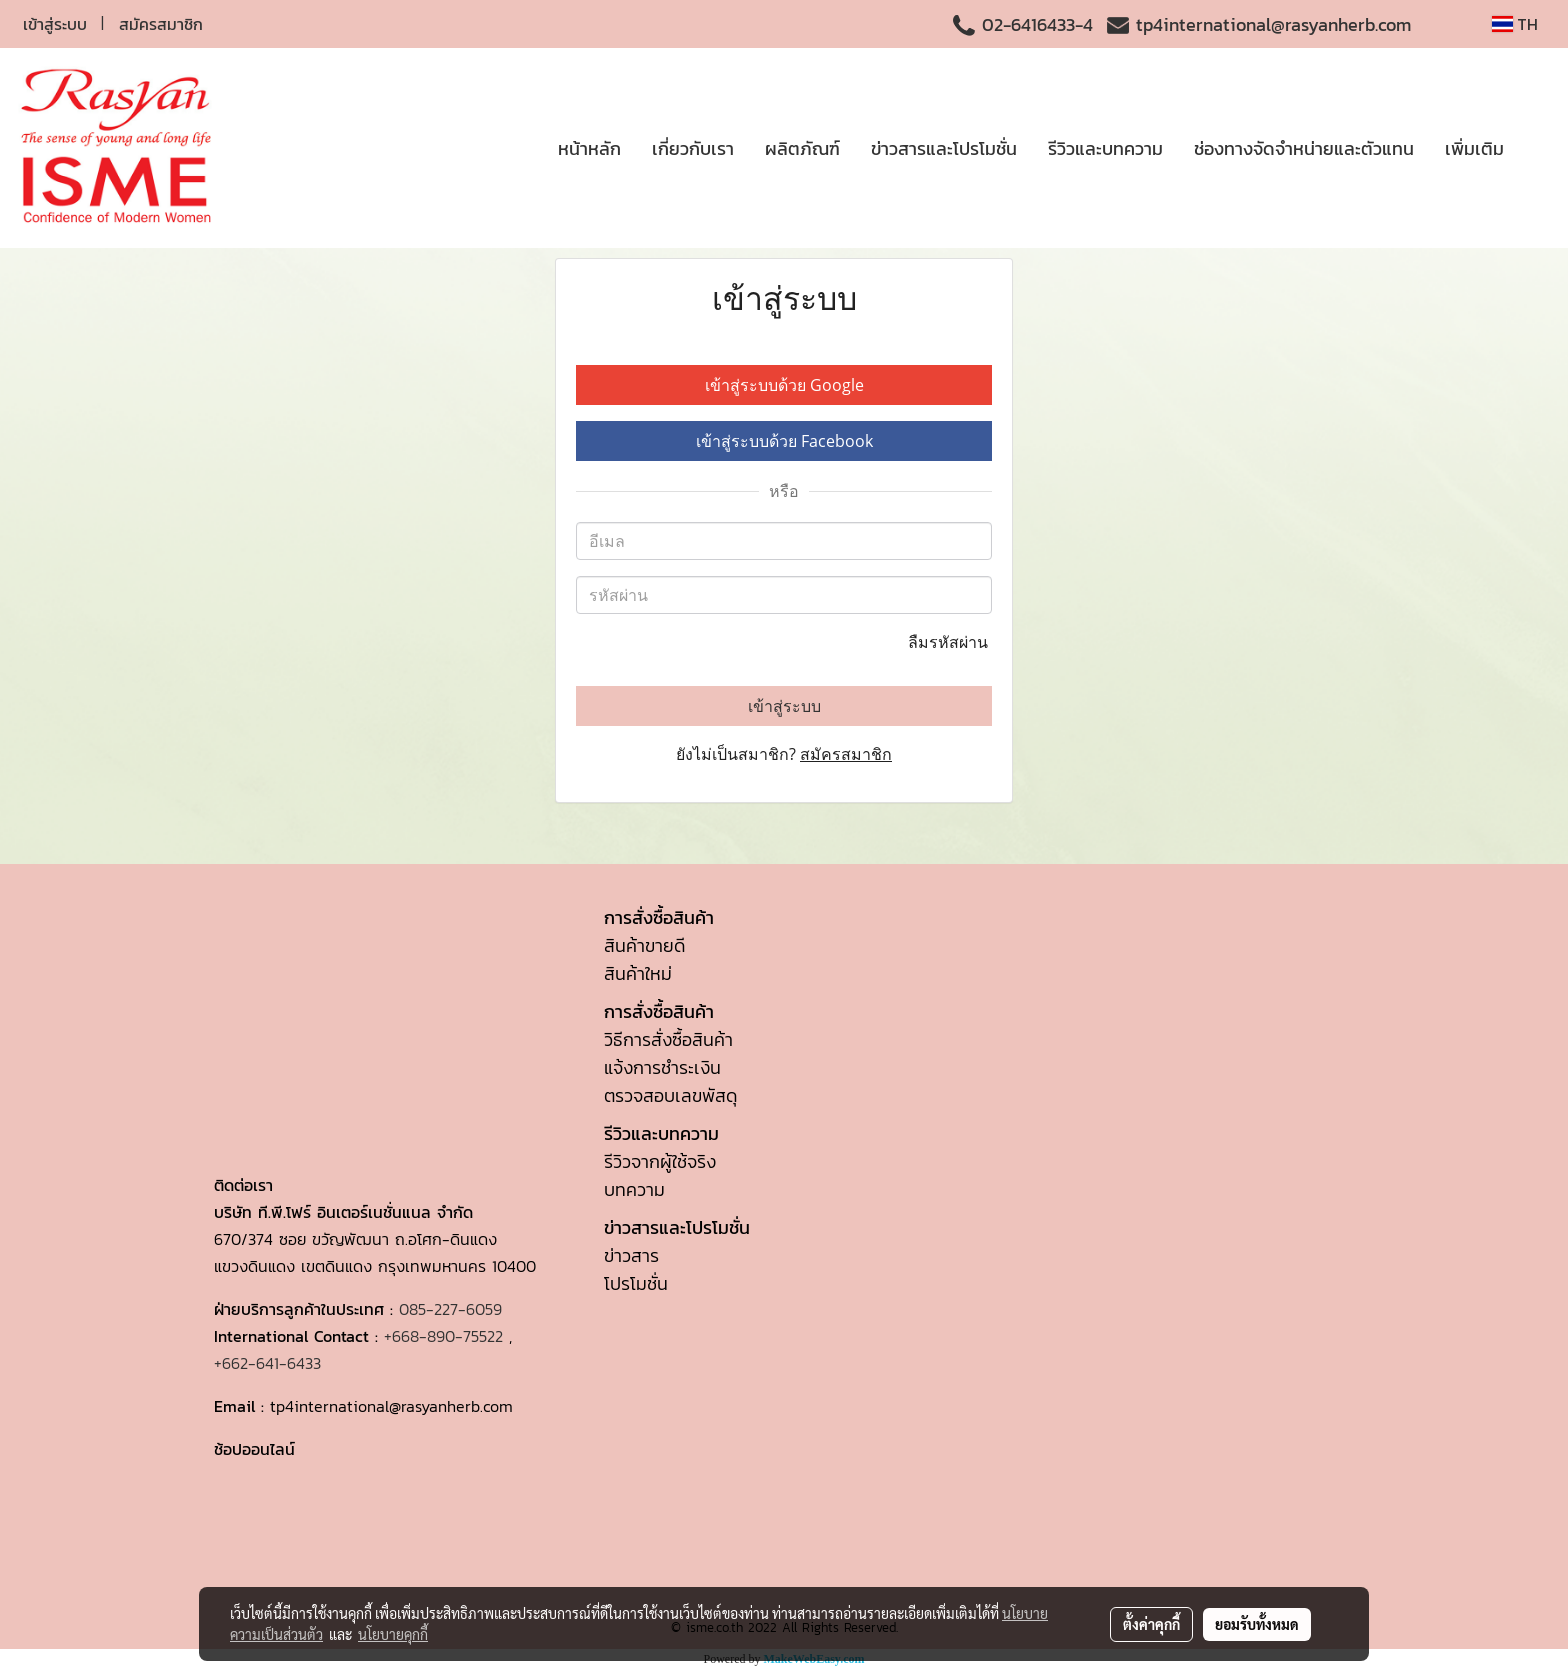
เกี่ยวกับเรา (693, 148)
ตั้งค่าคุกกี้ (1151, 1624)
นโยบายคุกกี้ (393, 1634)
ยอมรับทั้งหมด (1257, 1624)
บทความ (634, 1189)
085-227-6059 (450, 1309)
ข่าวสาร (631, 1255)
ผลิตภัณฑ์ (802, 148)
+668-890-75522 (443, 1336)
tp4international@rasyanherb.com (1273, 24)
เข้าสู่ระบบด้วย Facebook (784, 441)
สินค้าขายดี (644, 945)
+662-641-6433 (267, 1363)
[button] (1537, 148)
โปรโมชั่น (636, 1283)
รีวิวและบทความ (1105, 148)
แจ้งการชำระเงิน (662, 1067)
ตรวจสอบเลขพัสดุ (670, 1095)
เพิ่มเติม (1474, 148)
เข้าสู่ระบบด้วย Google (784, 385)
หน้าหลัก (589, 148)
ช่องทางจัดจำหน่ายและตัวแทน (1304, 148)
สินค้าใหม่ (638, 973)
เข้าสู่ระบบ (55, 24)
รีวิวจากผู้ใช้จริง (660, 1161)
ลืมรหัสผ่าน (950, 642)
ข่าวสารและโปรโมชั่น (944, 148)
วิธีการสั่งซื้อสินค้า (668, 1039)
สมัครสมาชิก (161, 24)
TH (1515, 24)
